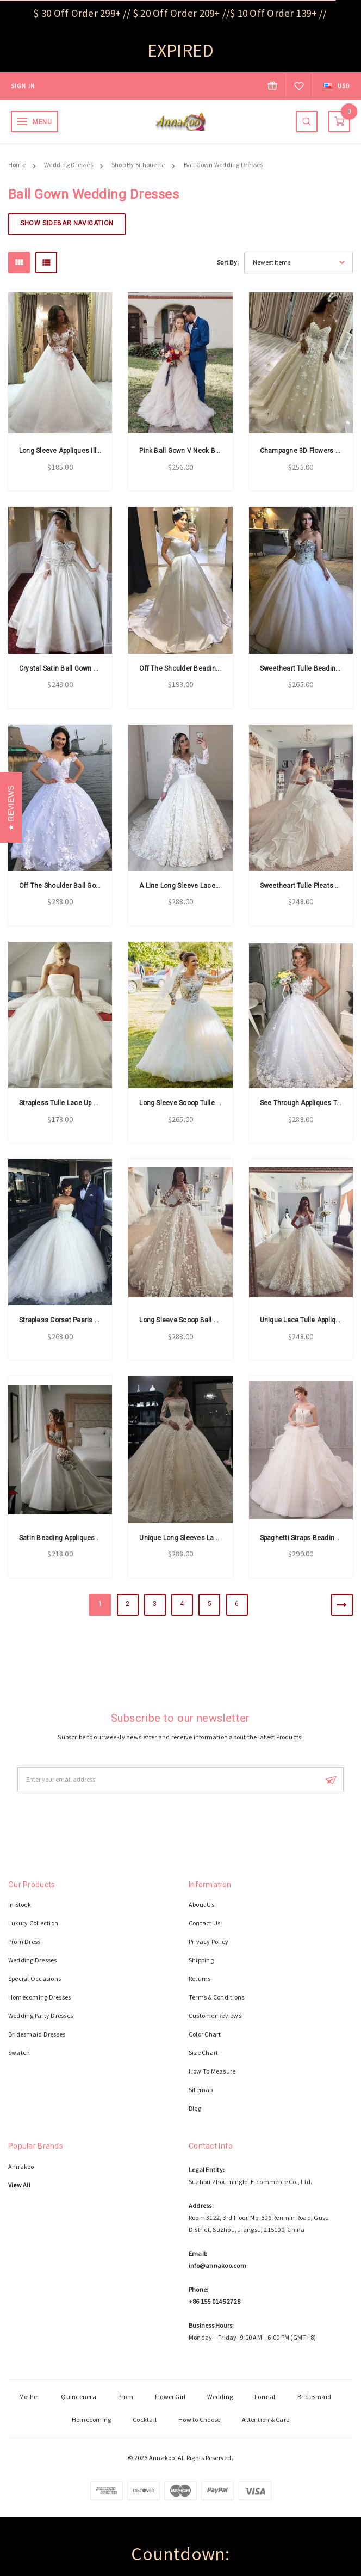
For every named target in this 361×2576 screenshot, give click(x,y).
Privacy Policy (208, 1941)
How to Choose (199, 2419)
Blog (195, 2108)
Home (17, 165)
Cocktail (145, 2419)
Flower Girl (170, 2397)
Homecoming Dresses (39, 1997)
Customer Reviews (215, 2015)
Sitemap (201, 2090)
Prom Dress (24, 1941)
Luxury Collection (33, 1923)
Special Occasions (34, 1978)
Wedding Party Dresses (40, 2015)
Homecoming (91, 2419)
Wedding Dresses (68, 165)
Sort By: (228, 262)
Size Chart (203, 2052)
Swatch (19, 2052)
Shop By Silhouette (138, 165)
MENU (42, 122)
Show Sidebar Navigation (67, 223)
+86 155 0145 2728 (214, 2301)
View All (19, 2185)
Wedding (220, 2397)
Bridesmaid (314, 2397)
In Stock (19, 1904)
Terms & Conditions (216, 1997)
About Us (201, 1904)
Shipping (201, 1960)
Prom (125, 2397)
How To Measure (212, 2071)
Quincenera (78, 2397)
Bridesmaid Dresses (36, 2034)
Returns (200, 1978)
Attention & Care (265, 2419)
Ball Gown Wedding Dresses (223, 165)
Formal (264, 2397)
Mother (29, 2397)
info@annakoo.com (217, 2265)
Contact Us (204, 1923)
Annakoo (21, 2166)
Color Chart (205, 2034)
